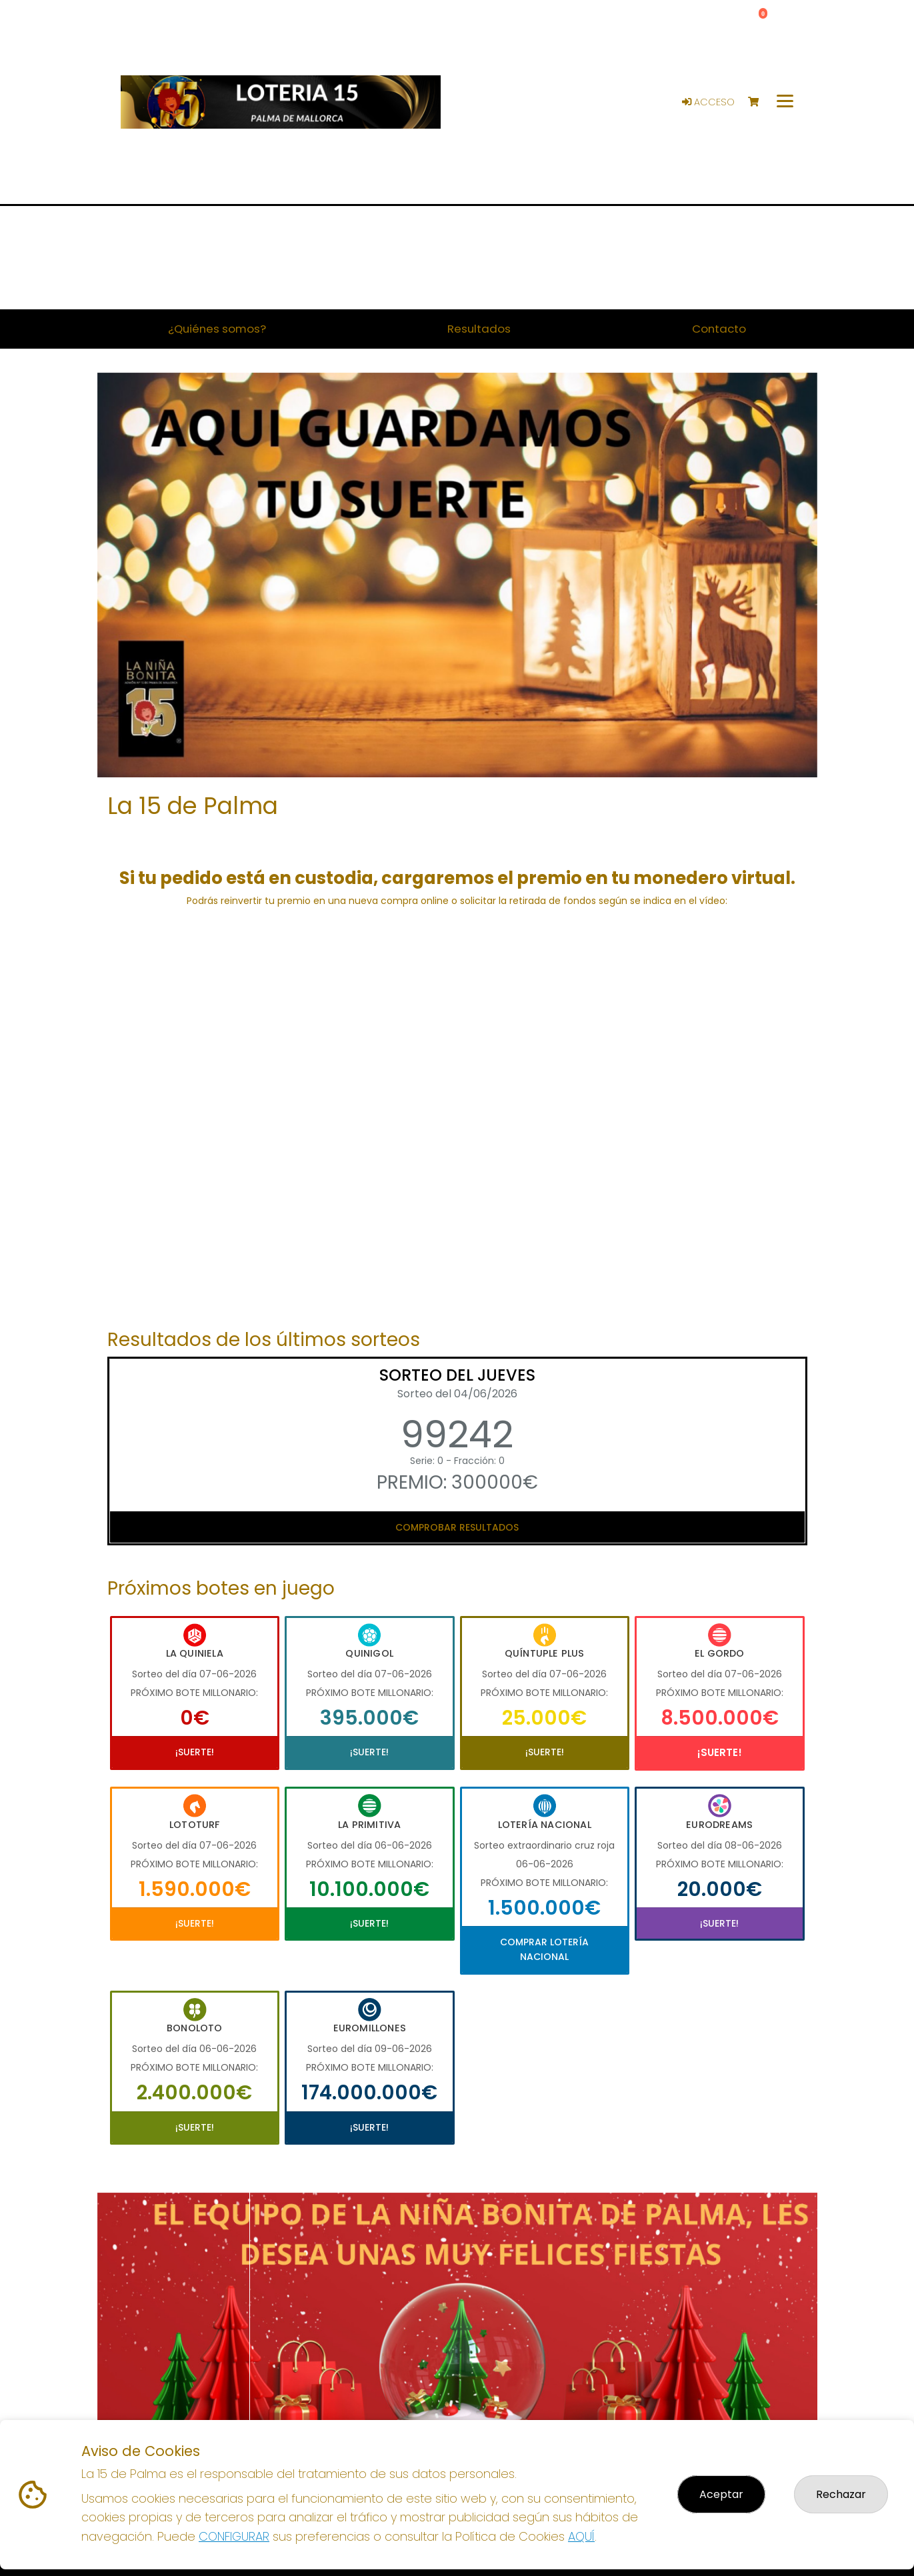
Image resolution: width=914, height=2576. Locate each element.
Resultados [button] (479, 329)
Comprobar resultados (457, 1527)
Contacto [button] (719, 329)
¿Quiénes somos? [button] (217, 329)
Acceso (708, 102)
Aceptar (721, 2494)
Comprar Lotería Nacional (544, 1949)
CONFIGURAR (234, 2536)
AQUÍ (581, 2536)
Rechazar (841, 2494)
